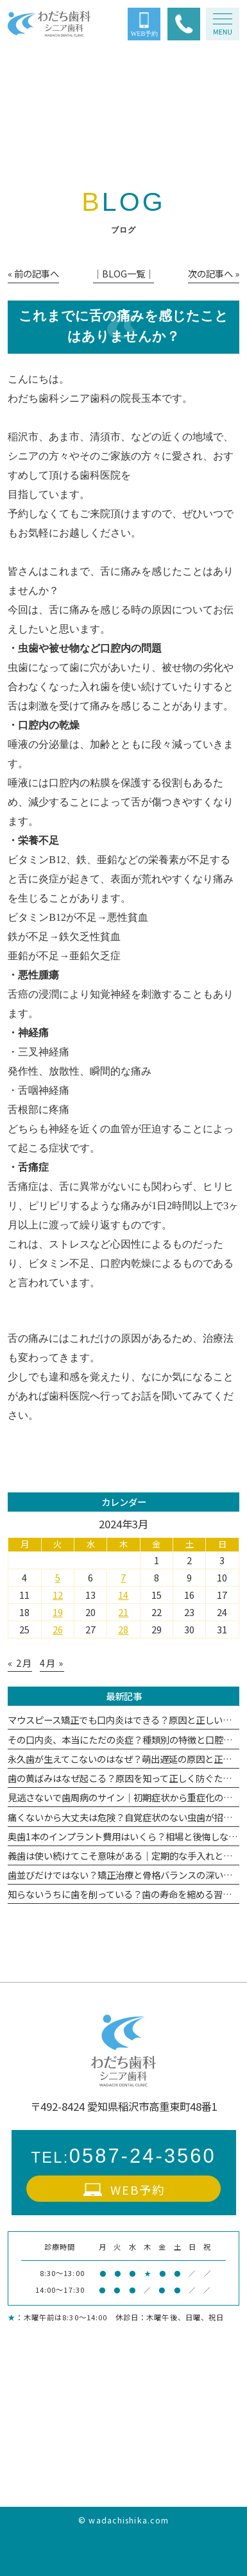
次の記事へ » (213, 273)
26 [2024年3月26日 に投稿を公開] (58, 1629)
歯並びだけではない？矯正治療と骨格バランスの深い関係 (124, 1874)
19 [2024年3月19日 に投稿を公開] (58, 1612)
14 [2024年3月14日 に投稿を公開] (123, 1594)
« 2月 (20, 1662)
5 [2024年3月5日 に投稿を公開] (57, 1577)
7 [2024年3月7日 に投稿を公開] (123, 1577)
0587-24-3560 (123, 2156)
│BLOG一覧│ (123, 273)
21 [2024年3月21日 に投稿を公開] (123, 1612)
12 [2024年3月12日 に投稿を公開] (58, 1594)
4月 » (52, 1662)
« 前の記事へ (33, 273)
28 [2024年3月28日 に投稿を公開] (123, 1629)
